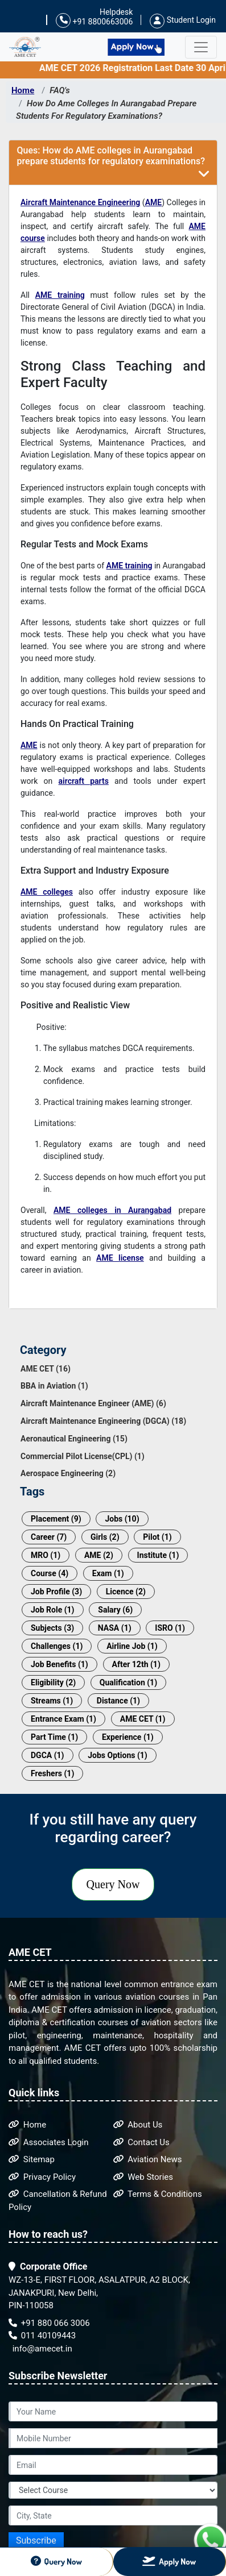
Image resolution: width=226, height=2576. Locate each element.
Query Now (113, 1884)
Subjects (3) (52, 1627)
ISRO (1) (170, 1627)
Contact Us (141, 2142)
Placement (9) (56, 1518)
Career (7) (49, 1537)
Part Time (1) (54, 1737)
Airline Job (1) (131, 1646)
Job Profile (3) (56, 1591)
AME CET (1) (143, 1718)
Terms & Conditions (157, 2194)
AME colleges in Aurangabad (112, 1210)
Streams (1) (52, 1700)
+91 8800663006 (94, 20)
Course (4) (49, 1573)
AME (153, 202)
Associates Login (49, 2142)
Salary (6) (115, 1609)
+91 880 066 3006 (49, 2323)
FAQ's (60, 90)
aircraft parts (84, 781)
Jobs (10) (122, 1518)
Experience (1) (128, 1737)
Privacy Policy (42, 2177)
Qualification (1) (128, 1682)
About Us (138, 2125)
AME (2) (98, 1555)
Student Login (183, 19)
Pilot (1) (157, 1537)
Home (22, 90)
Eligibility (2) (53, 1682)
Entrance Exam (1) (63, 1718)
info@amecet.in (41, 2349)
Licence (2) (126, 1591)
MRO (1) (45, 1555)
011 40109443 (42, 2335)
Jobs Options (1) (117, 1755)
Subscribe (36, 2540)
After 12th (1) (136, 1664)
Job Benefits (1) (59, 1664)
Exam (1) (108, 1573)
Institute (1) (158, 1555)
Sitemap (32, 2159)
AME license (120, 1257)
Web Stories (143, 2177)
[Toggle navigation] (201, 47)
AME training (60, 295)
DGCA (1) (47, 1755)
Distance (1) (118, 1700)
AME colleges (46, 891)
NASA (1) (115, 1627)
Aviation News (147, 2159)
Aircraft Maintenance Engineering (80, 202)
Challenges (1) (57, 1646)
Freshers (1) (52, 1773)
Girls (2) (105, 1537)
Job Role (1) (53, 1609)
